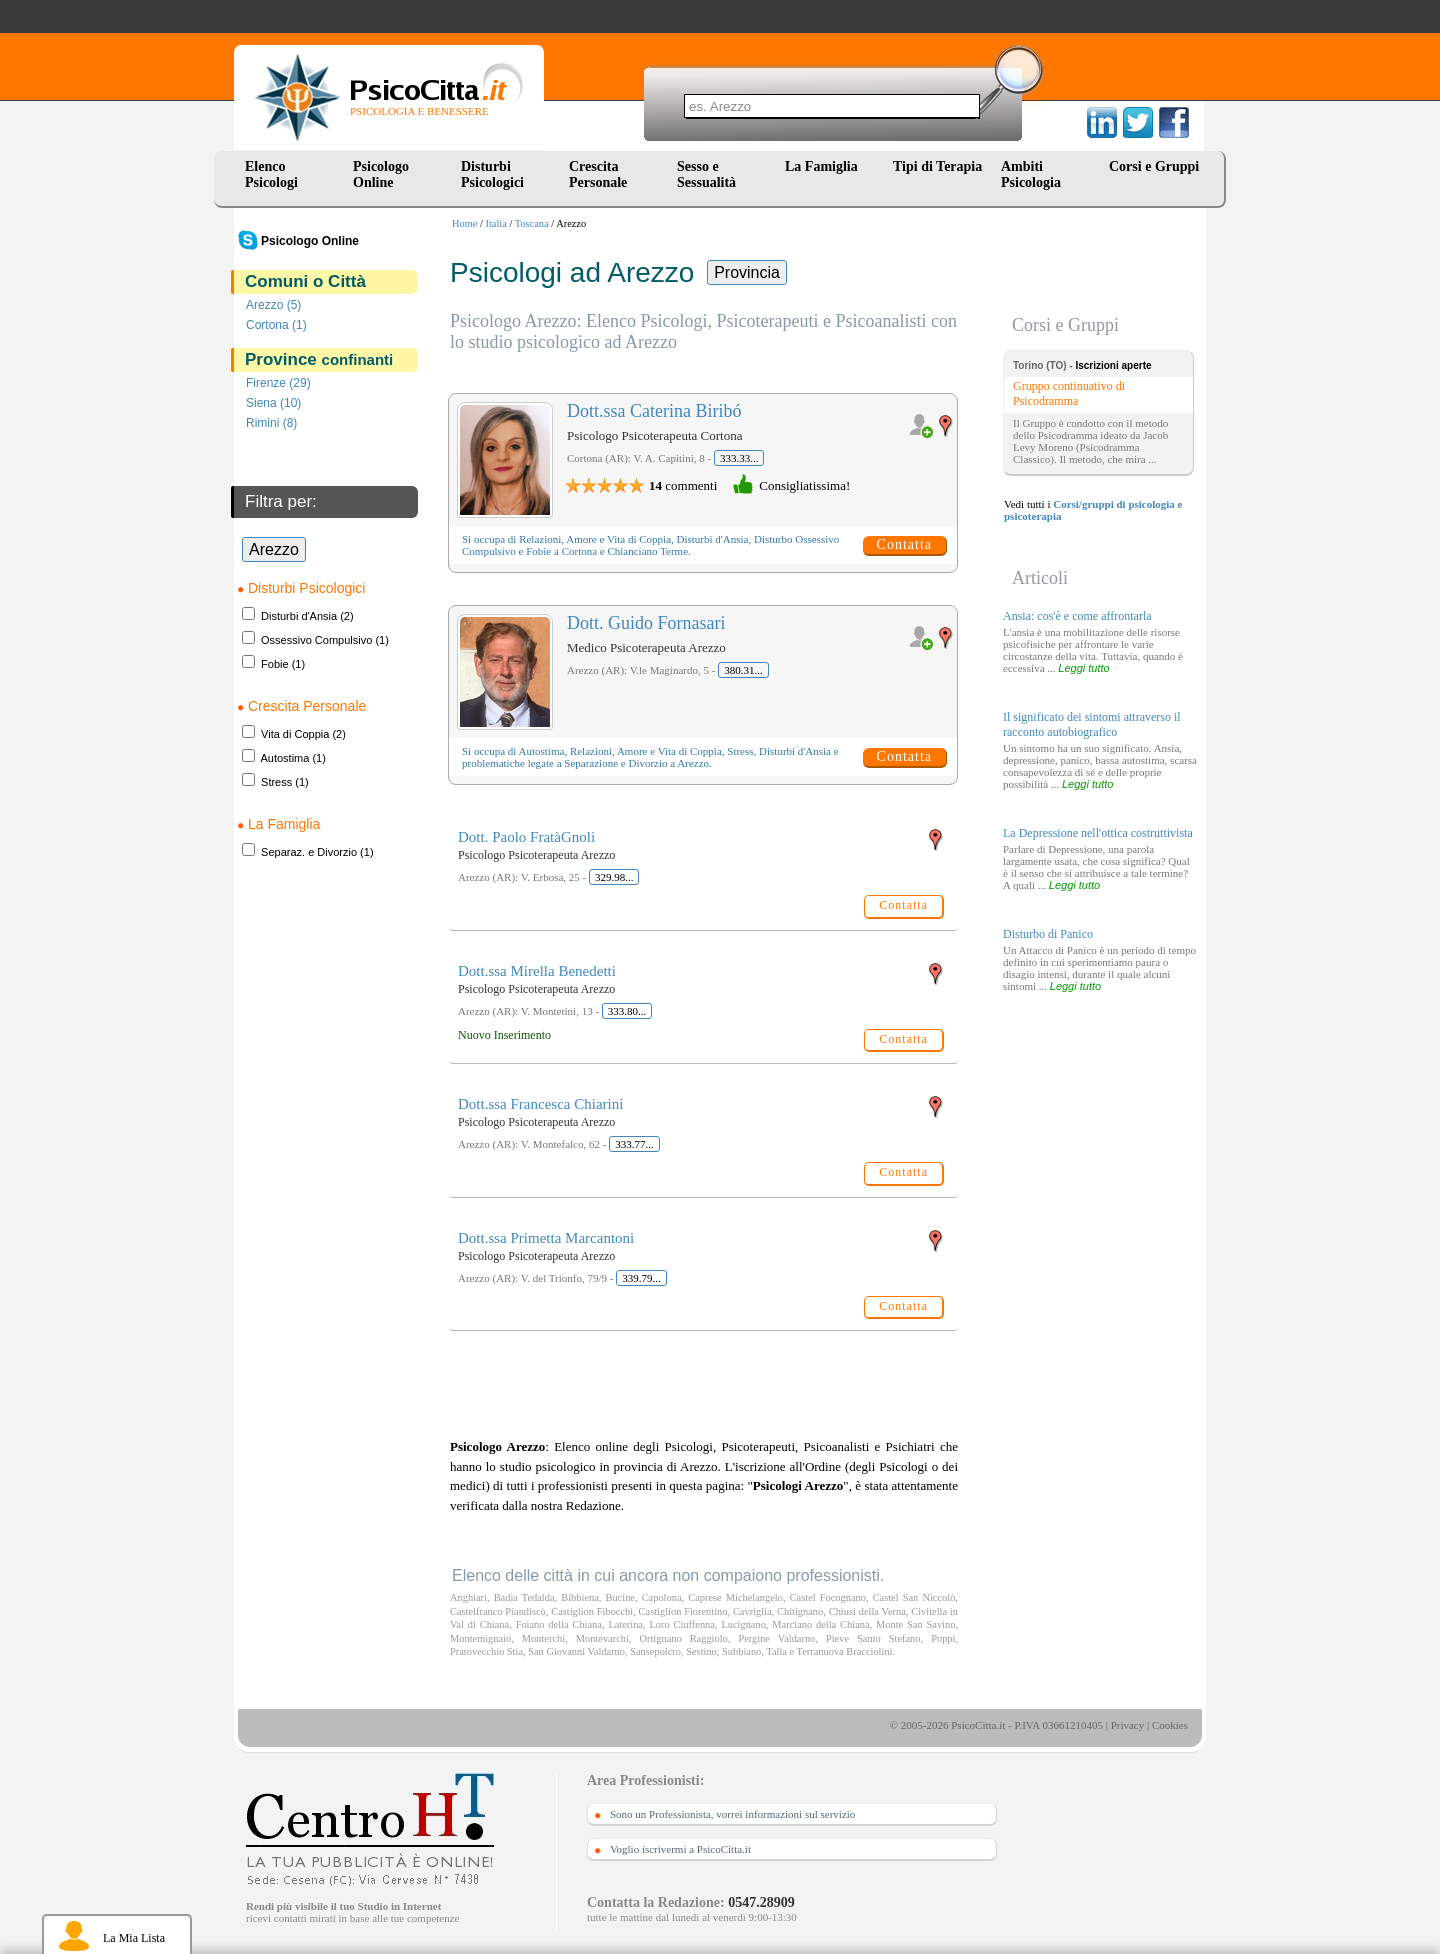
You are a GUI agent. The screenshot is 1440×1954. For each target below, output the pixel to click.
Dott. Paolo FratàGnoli (526, 837)
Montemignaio (480, 1638)
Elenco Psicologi (271, 174)
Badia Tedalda (524, 1597)
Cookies (1170, 1725)
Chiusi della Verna (867, 1611)
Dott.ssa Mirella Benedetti (537, 971)
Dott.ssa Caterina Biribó (654, 411)
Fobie (275, 664)
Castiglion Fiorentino (683, 1611)
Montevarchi (602, 1638)
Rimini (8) (271, 423)
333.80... (627, 1011)
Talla (776, 1651)
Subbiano (741, 1651)
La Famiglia (825, 166)
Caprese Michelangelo (735, 1597)
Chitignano (800, 1611)
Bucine (620, 1597)
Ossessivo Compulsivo (316, 640)
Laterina (625, 1624)
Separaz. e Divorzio (309, 852)
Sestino (701, 1651)
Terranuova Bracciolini (845, 1651)
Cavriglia (752, 1611)
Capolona (662, 1597)
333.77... (634, 1144)
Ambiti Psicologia (1031, 174)
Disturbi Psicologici (492, 174)
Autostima (284, 758)
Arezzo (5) (273, 305)
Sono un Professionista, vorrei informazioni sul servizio (732, 1814)
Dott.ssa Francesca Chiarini (540, 1104)
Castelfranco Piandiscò (498, 1611)
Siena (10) (273, 403)
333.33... (739, 458)
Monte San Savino (915, 1624)
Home (464, 223)
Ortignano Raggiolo (684, 1638)
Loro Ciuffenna (681, 1624)
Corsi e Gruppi (1154, 166)
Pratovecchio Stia (486, 1651)
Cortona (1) (276, 325)
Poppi (943, 1638)
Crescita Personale (598, 174)
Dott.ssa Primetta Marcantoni (546, 1238)
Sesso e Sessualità (706, 174)
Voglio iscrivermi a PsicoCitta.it (680, 1849)
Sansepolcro (655, 1651)
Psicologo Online (381, 174)
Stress (276, 782)
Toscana (532, 223)
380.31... (743, 670)
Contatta (904, 544)
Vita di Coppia (295, 734)
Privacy (1128, 1725)
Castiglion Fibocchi (592, 1611)
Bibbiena (580, 1597)
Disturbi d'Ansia (299, 616)
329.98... (614, 877)
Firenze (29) (278, 383)
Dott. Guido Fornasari (646, 623)
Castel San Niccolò (914, 1597)
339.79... (641, 1278)
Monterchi (543, 1638)
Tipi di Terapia (937, 166)
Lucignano (743, 1624)
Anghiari (468, 1597)
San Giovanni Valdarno (576, 1651)
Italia (496, 223)
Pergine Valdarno (776, 1638)
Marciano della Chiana (820, 1624)
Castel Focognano (828, 1597)
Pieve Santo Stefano (873, 1638)
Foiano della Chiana (559, 1624)
